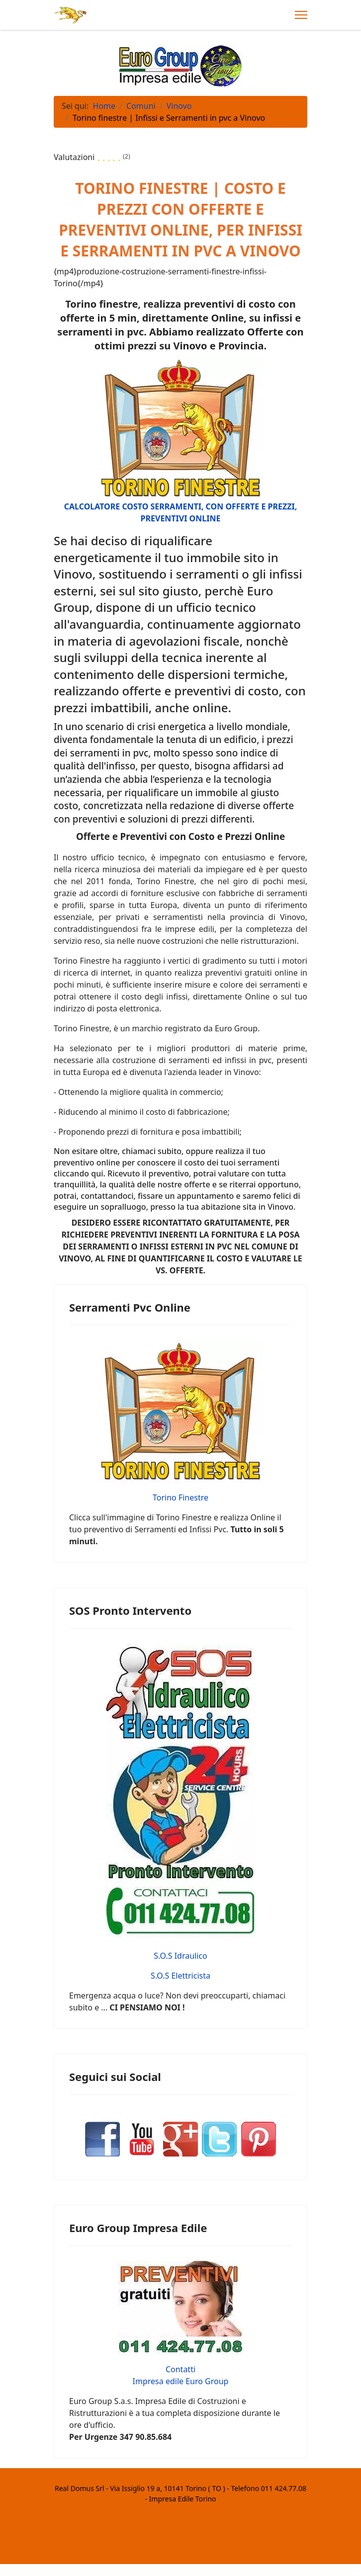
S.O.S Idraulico (180, 1955)
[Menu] (301, 15)
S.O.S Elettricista (180, 1975)
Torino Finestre (180, 1497)
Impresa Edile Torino (182, 2498)
